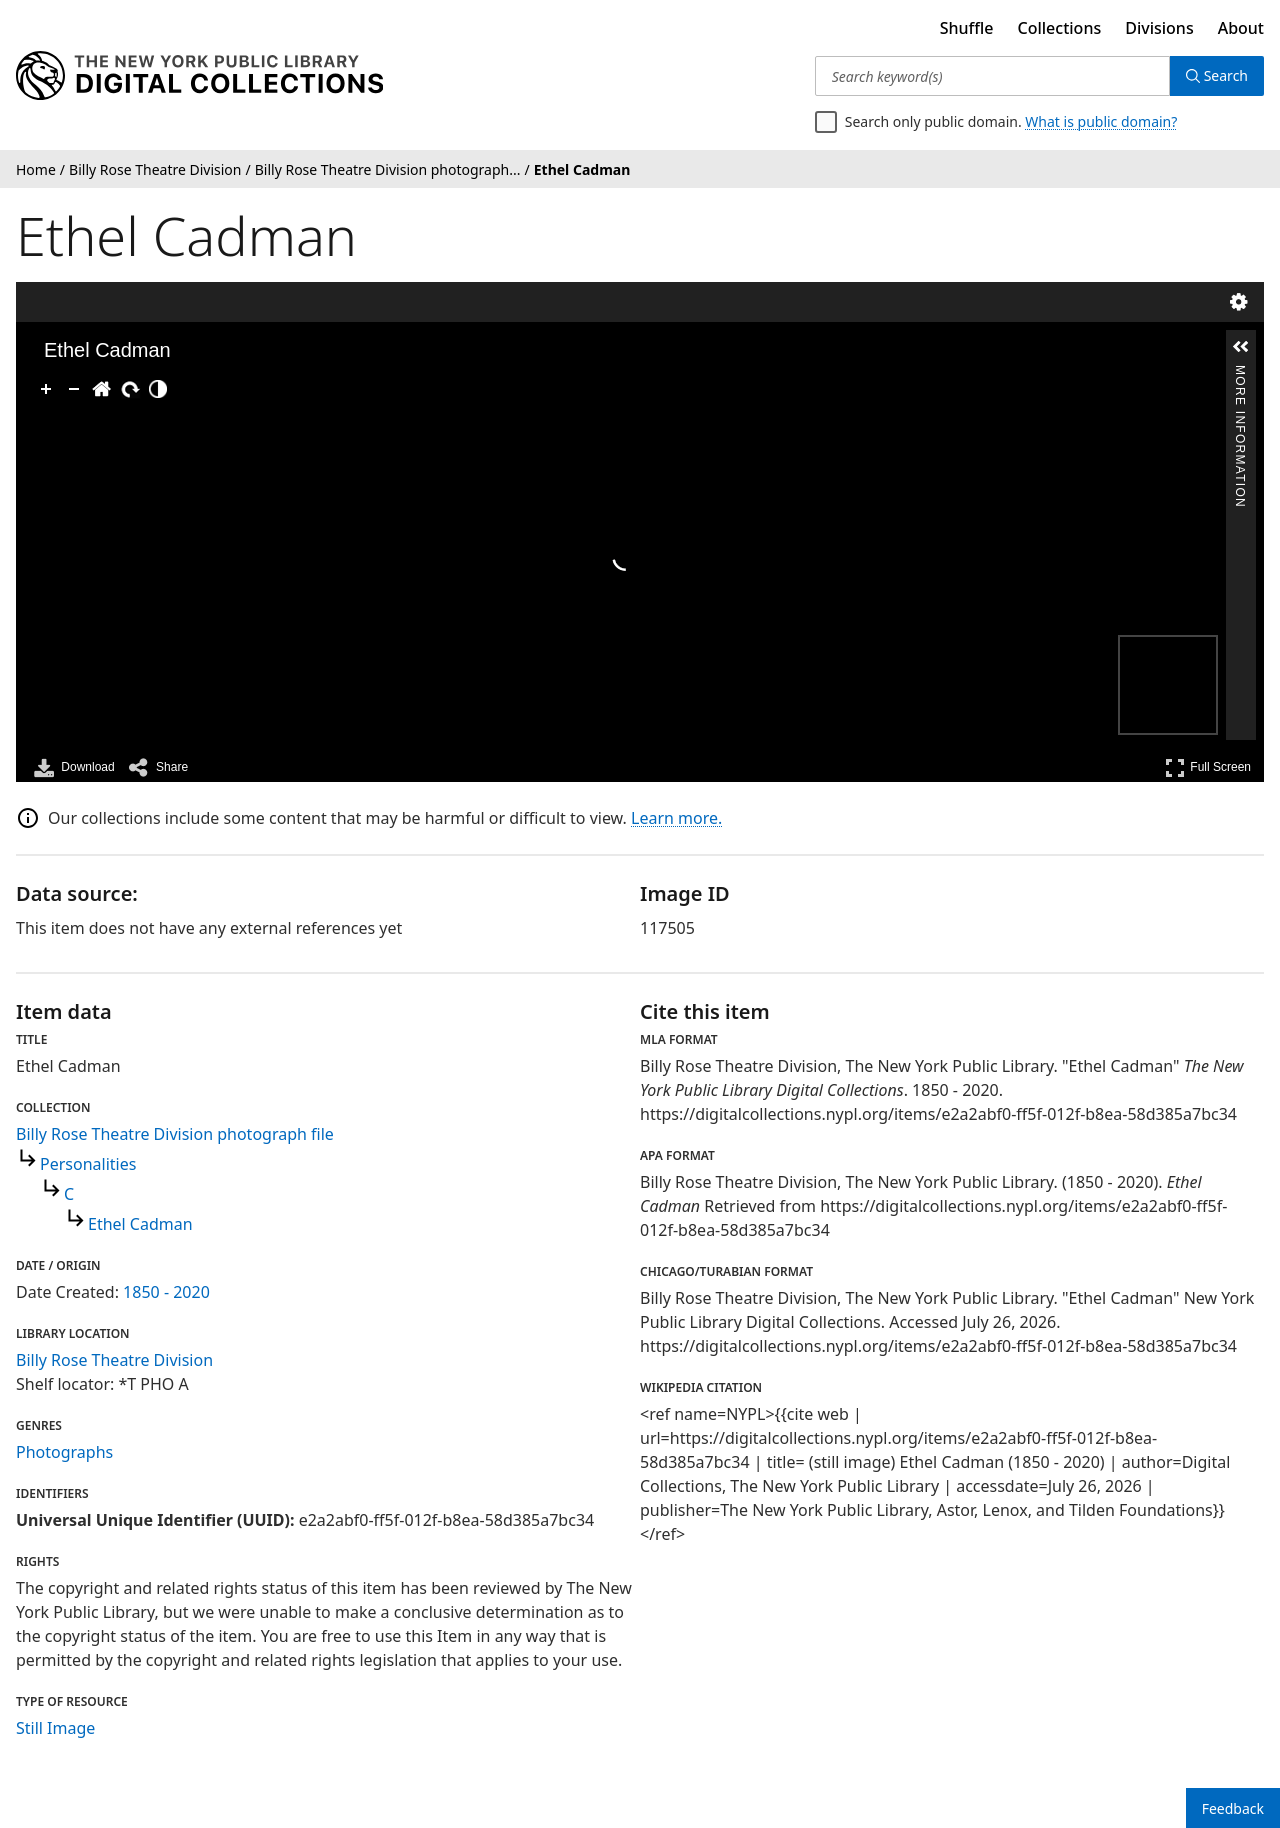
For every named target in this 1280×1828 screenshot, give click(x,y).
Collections (1060, 28)
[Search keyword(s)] (992, 76)
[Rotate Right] (130, 389)
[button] (1241, 347)
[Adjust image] (158, 389)
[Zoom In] (46, 389)
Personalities (88, 1164)
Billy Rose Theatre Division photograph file (175, 1134)
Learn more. (676, 818)
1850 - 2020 (166, 1292)
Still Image (55, 1728)
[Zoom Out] (74, 389)
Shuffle (967, 28)
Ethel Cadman (140, 1224)
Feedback (1233, 1808)
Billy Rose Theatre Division (114, 1360)
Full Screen (1208, 767)
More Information (1240, 373)
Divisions (1159, 28)
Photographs (64, 1452)
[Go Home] (102, 389)
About (1241, 28)
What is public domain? (1101, 121)
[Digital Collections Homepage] (199, 76)
